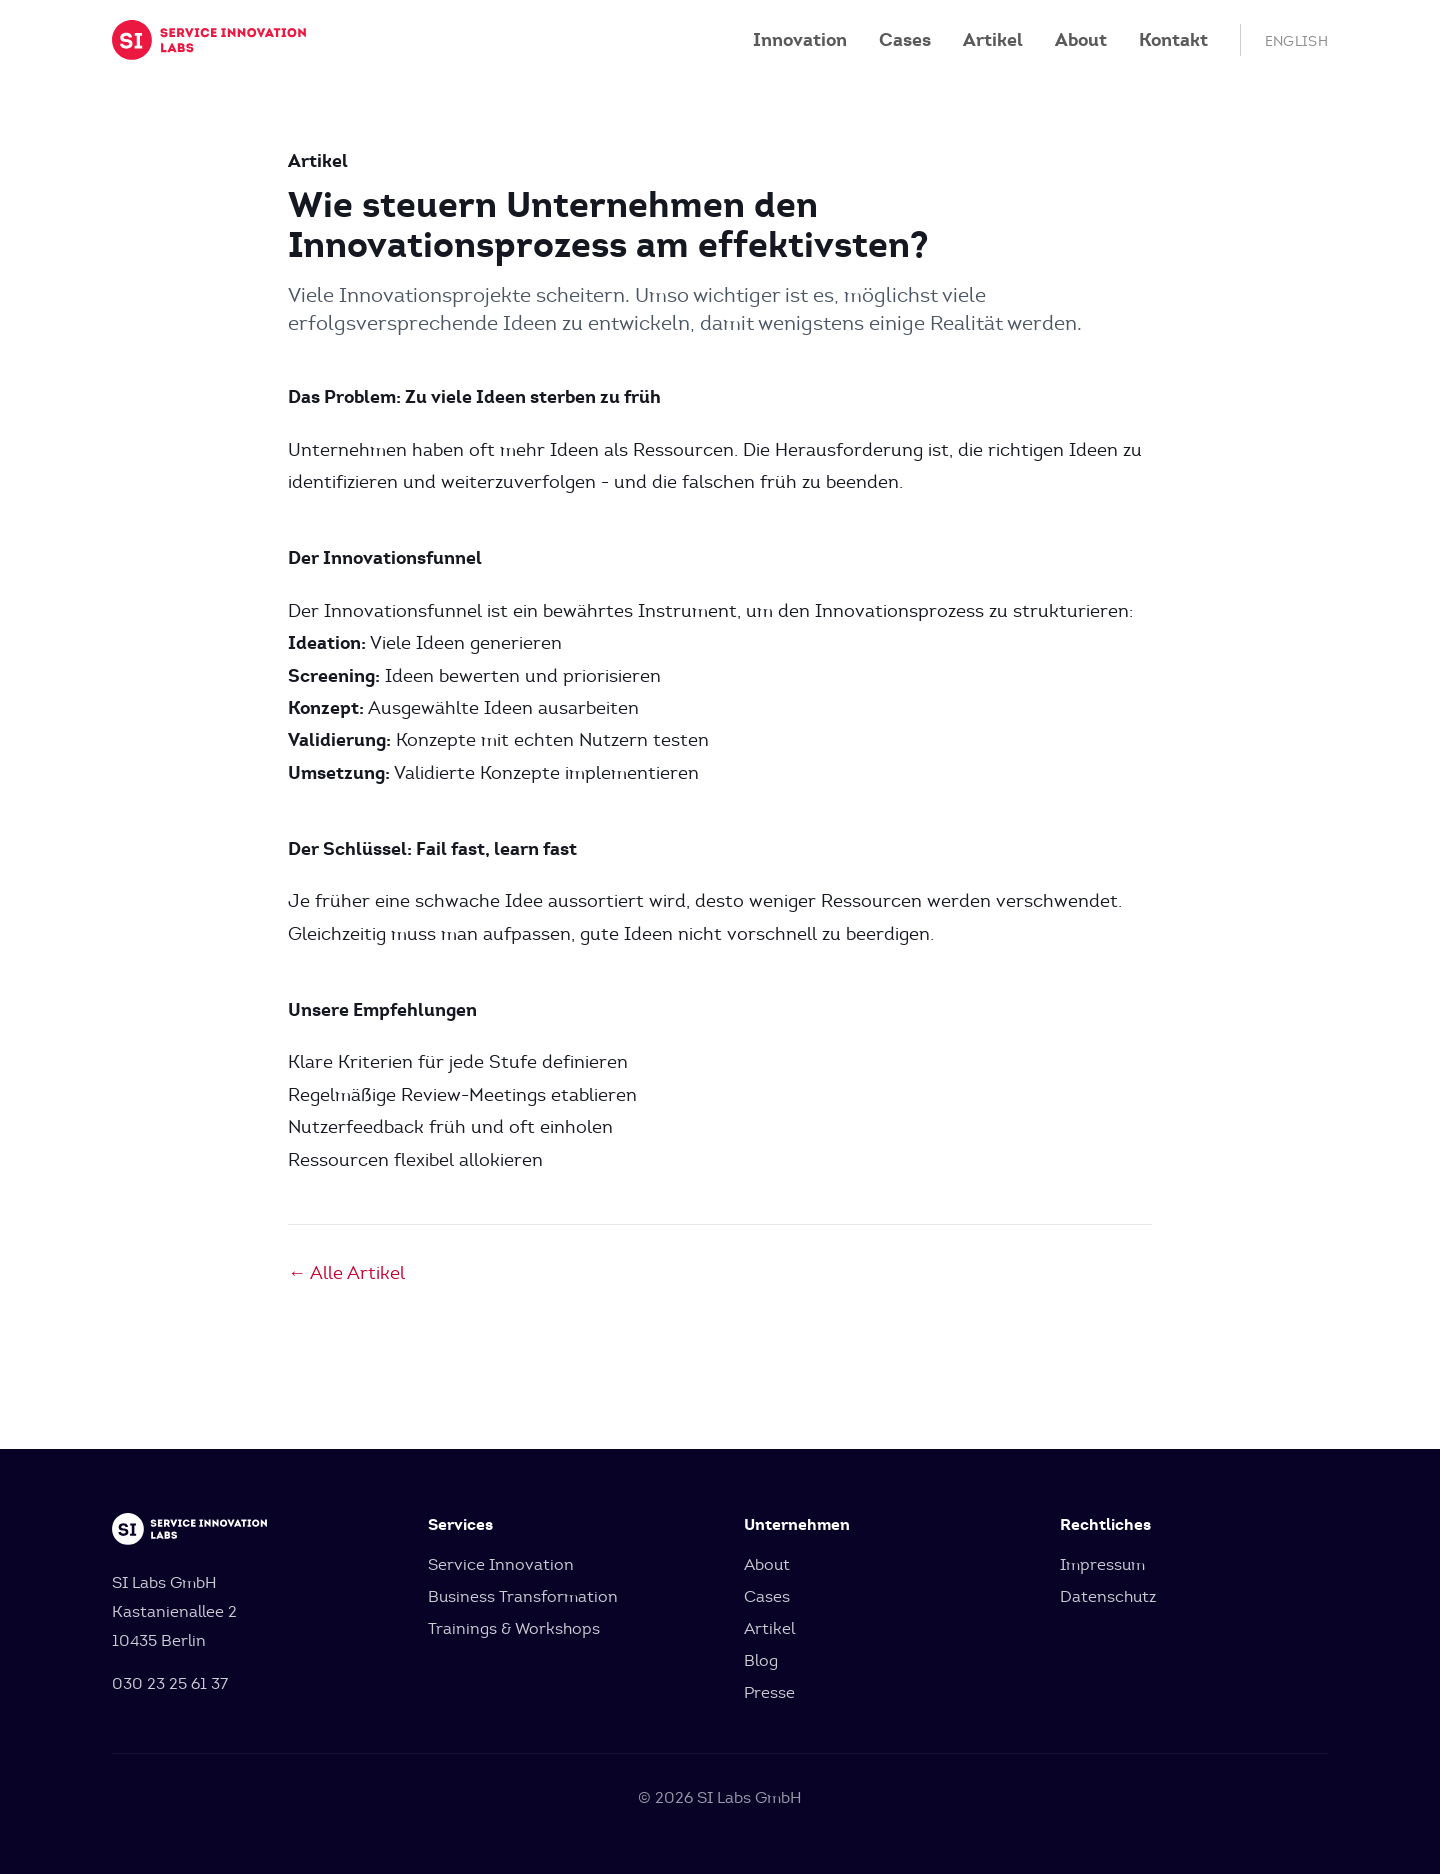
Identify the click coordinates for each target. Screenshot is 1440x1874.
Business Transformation (523, 1596)
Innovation (800, 39)
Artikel (993, 39)
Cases (905, 39)
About (1081, 39)
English (1296, 41)
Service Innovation (501, 1564)
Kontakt (1173, 39)
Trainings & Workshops (514, 1628)
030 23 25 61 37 (170, 1683)
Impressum (1102, 1564)
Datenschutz (1108, 1596)
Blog (761, 1660)
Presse (769, 1692)
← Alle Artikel (346, 1273)
